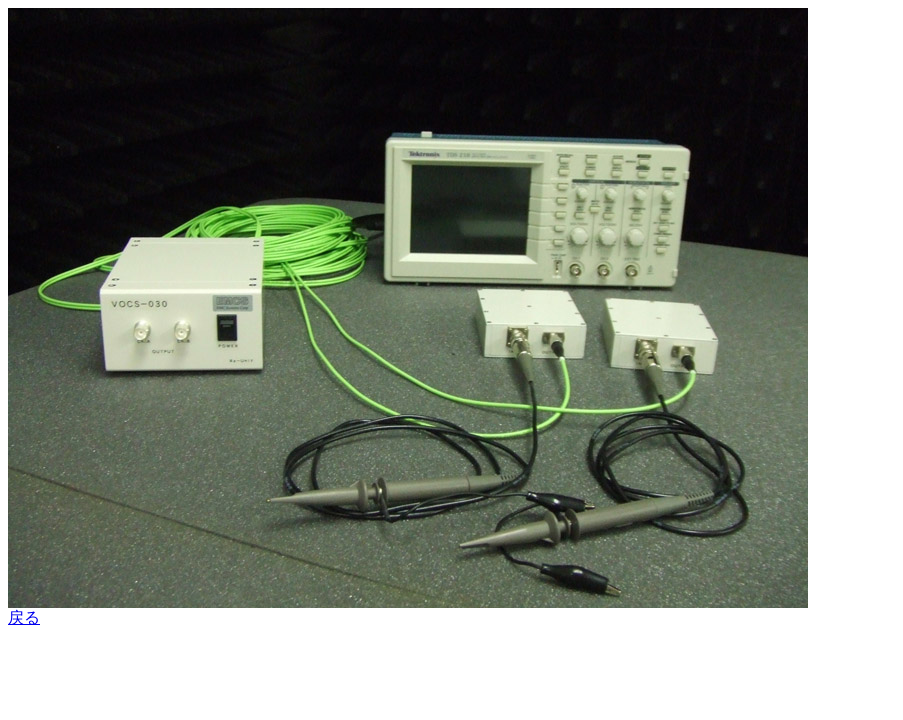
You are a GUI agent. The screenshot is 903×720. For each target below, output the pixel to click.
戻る (24, 617)
